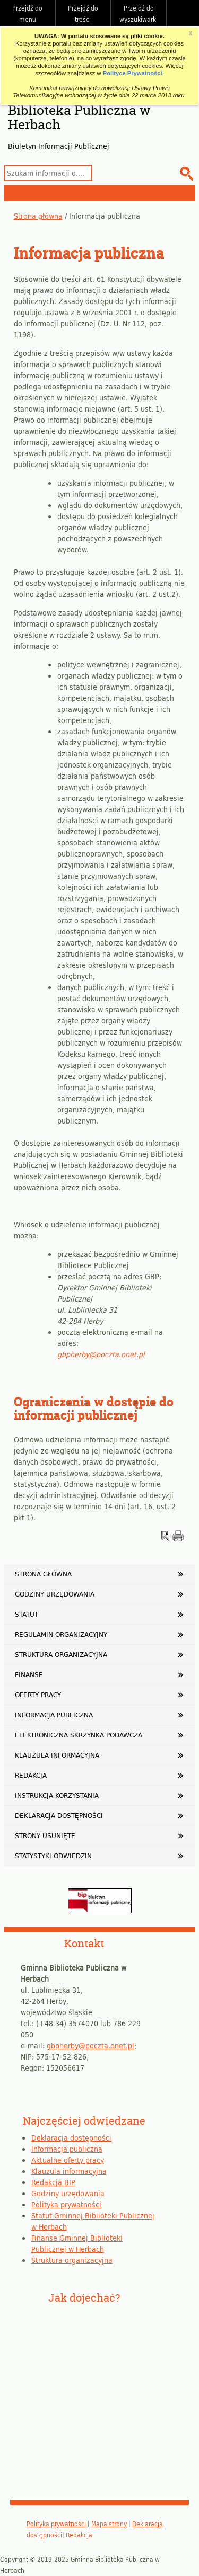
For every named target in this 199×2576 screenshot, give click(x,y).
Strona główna (38, 215)
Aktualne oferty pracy (67, 2159)
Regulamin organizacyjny (61, 1634)
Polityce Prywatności (132, 73)
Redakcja (31, 1775)
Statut (26, 1614)
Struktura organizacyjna (61, 1654)
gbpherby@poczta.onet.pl (101, 1354)
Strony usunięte (45, 1835)
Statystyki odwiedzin (53, 1855)
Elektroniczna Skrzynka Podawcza (78, 1735)
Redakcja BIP (53, 2182)
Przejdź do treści (83, 13)
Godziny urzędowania (54, 1594)
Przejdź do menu (27, 13)
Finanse (29, 1674)
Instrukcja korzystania (57, 1795)
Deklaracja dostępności (59, 1815)
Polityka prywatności (66, 2204)
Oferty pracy (38, 1694)
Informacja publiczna (54, 1714)
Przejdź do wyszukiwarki (138, 13)
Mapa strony (109, 2523)
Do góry (185, 13)
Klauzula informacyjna (57, 1755)
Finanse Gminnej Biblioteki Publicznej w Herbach (77, 2243)
